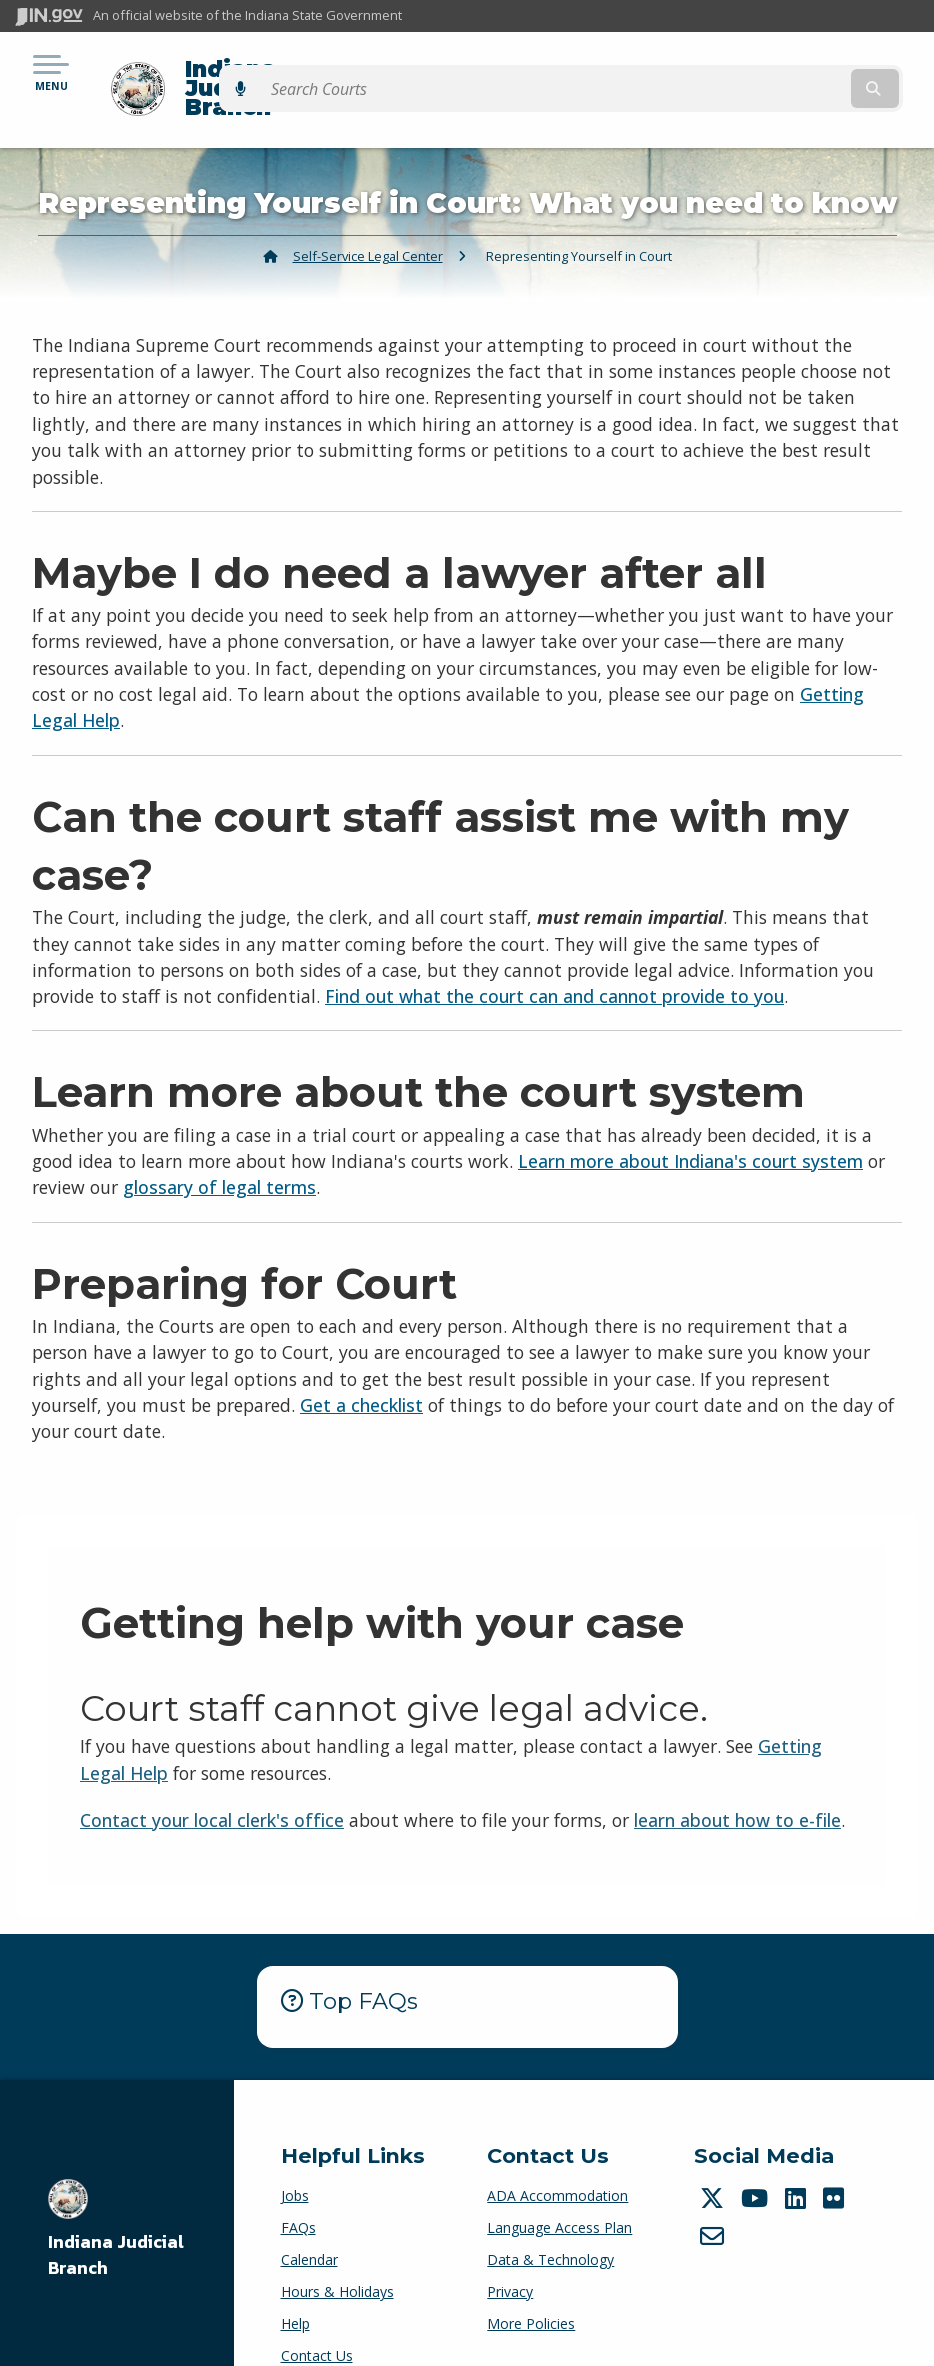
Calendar (309, 2225)
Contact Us (317, 2321)
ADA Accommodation (557, 2161)
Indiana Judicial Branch (305, 71)
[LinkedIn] (798, 2164)
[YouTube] (757, 2164)
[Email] (714, 2201)
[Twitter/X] (714, 2164)
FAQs (298, 2193)
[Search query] (784, 71)
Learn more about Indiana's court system (690, 1127)
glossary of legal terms (219, 1153)
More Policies (531, 2289)
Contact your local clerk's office (212, 1785)
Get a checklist (361, 1370)
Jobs (295, 2161)
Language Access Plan (559, 2193)
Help (295, 2289)
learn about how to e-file (737, 1785)
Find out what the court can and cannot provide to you (554, 962)
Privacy (510, 2257)
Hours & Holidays (337, 2257)
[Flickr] (836, 2164)
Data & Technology (550, 2225)
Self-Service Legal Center (368, 221)
